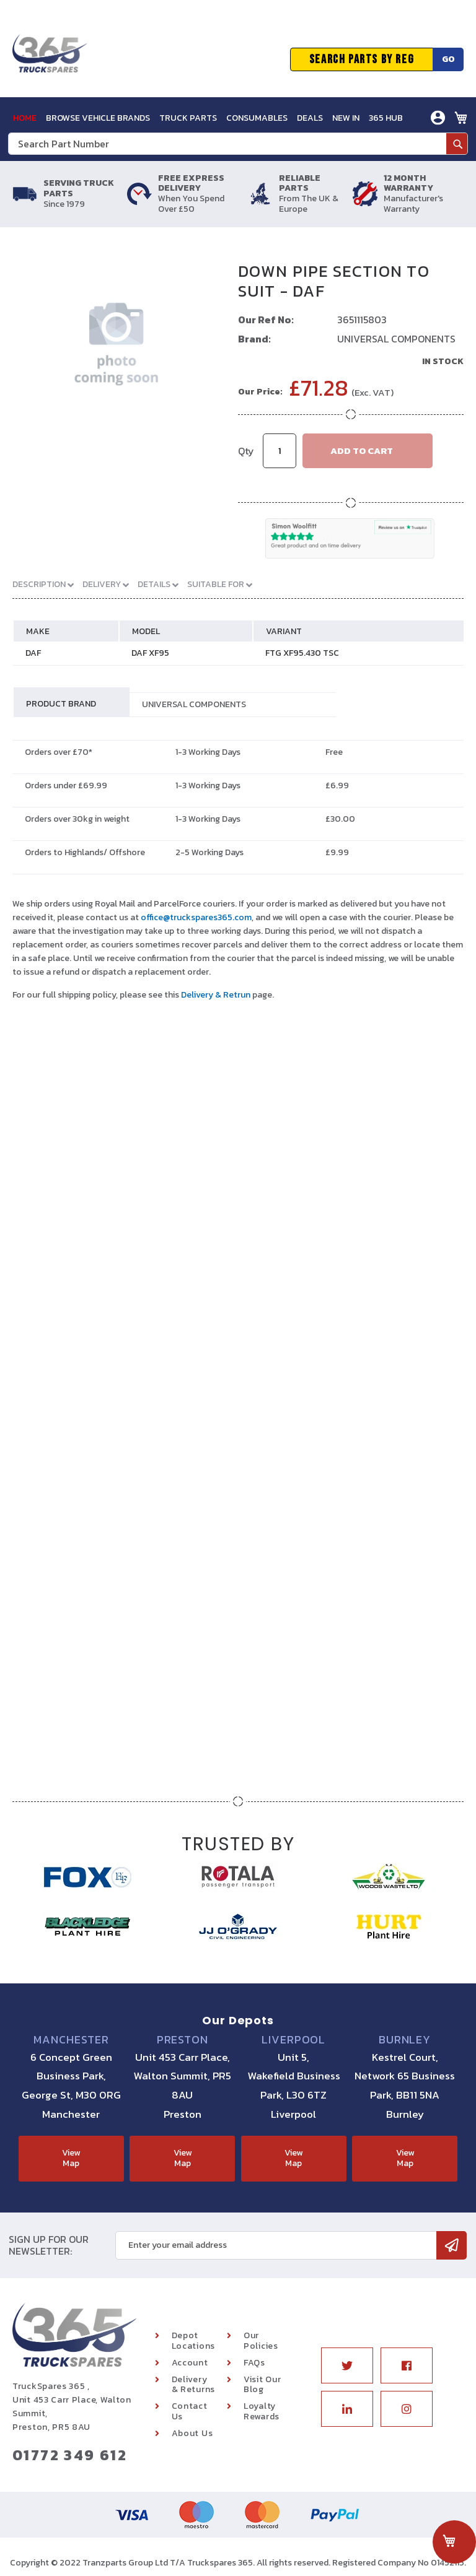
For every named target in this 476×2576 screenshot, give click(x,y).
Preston (182, 2040)
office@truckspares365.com (196, 917)
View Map (71, 2158)
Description (40, 584)
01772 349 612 (69, 2455)
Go (448, 59)
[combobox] (238, 144)
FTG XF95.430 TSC (302, 652)
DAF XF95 (150, 652)
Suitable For (216, 584)
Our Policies (261, 2340)
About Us (192, 2433)
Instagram (407, 2409)
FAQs (254, 2362)
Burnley (405, 2040)
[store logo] (49, 59)
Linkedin (347, 2409)
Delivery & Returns (193, 2384)
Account (190, 2362)
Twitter (347, 2365)
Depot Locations (193, 2340)
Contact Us (190, 2411)
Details (155, 584)
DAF (33, 652)
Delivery (102, 584)
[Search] (456, 143)
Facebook (407, 2365)
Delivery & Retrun (215, 994)
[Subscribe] (451, 2245)
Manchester (70, 2040)
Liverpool (293, 2040)
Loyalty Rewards (262, 2411)
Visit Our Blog (262, 2384)
